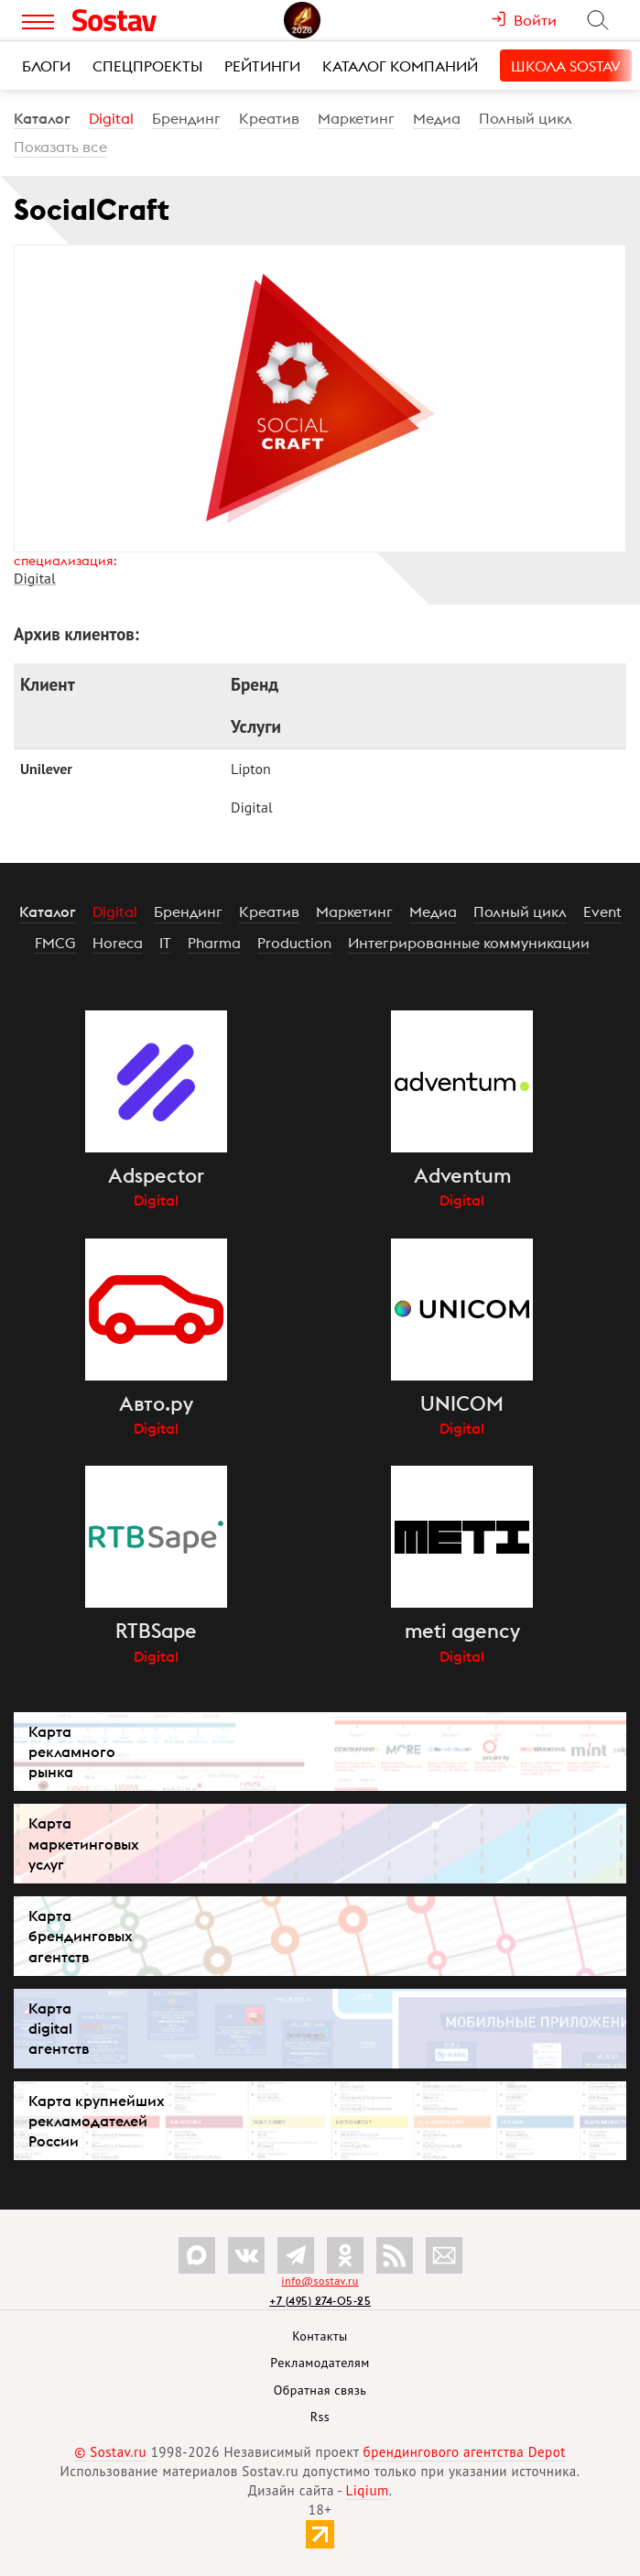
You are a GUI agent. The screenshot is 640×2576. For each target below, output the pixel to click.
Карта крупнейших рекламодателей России (96, 2120)
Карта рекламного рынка (71, 1751)
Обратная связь (320, 2390)
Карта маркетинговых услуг (83, 1843)
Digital (111, 118)
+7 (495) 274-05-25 (320, 2301)
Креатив (269, 118)
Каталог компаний (400, 66)
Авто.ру (156, 1403)
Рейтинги (262, 66)
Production (294, 942)
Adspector (156, 1175)
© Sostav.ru (110, 2452)
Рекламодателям (319, 2362)
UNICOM (462, 1403)
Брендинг (186, 118)
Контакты (320, 2336)
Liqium (367, 2490)
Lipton (251, 768)
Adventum (462, 1175)
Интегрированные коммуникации (469, 942)
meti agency (462, 1630)
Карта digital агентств (58, 2028)
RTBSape (156, 1630)
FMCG (55, 942)
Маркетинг (356, 118)
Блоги (46, 66)
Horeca (117, 942)
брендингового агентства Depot (464, 2452)
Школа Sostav (566, 66)
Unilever (46, 768)
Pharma (214, 942)
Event (602, 911)
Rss (320, 2416)
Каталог (42, 118)
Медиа (437, 118)
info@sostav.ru (319, 2280)
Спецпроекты (147, 66)
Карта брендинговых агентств (80, 1935)
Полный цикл (525, 118)
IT (165, 942)
